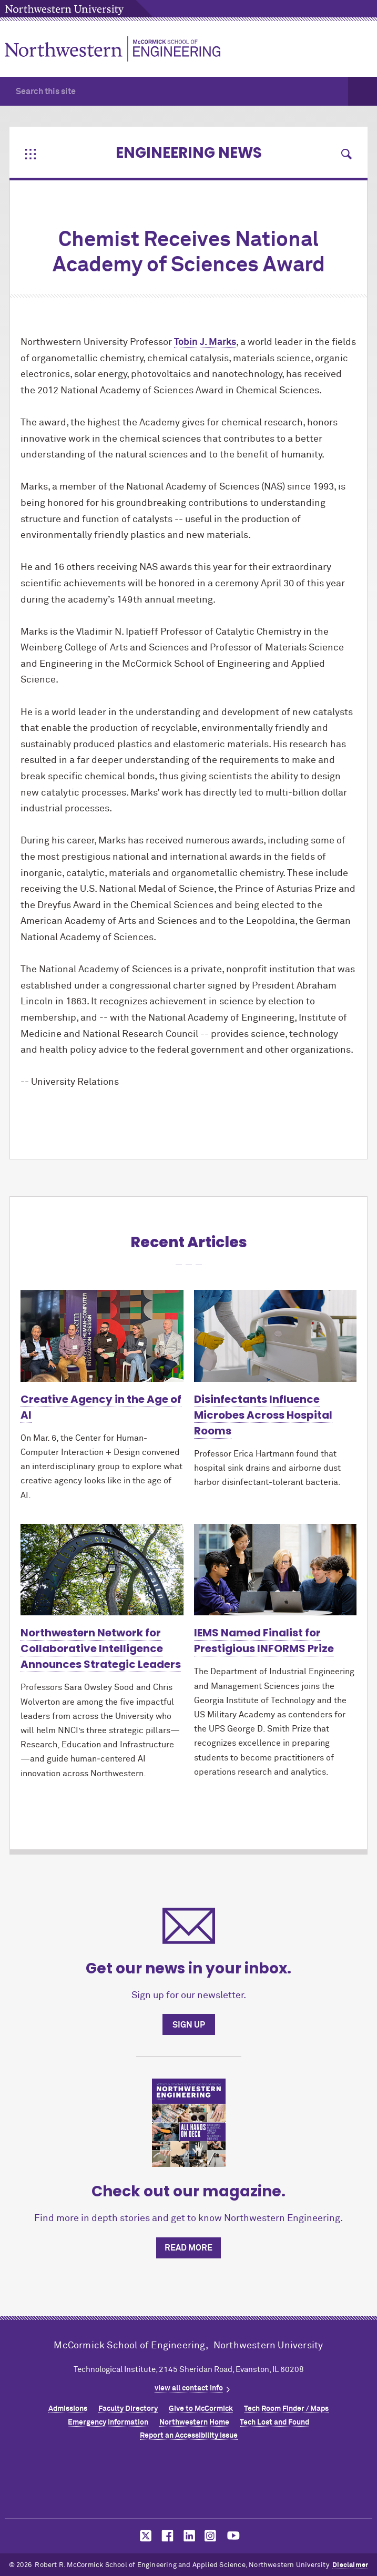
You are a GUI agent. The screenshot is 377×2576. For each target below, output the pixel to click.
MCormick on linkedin (189, 2535)
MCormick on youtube (233, 2535)
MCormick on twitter (143, 2535)
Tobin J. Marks (205, 342)
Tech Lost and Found (274, 2422)
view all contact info (189, 2388)
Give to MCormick (201, 2408)
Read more (188, 2248)
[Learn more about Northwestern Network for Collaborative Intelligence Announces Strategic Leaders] (102, 1570)
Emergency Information (108, 2422)
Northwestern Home (194, 2422)
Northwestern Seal (189, 2482)
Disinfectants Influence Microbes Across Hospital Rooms (263, 1415)
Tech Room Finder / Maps (286, 2408)
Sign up (188, 2025)
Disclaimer (350, 2565)
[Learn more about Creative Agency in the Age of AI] (102, 1336)
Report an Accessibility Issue (189, 2435)
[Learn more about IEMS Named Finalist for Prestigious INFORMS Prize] (275, 1570)
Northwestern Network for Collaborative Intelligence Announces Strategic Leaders (101, 1648)
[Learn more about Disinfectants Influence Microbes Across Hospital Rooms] (275, 1336)
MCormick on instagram (211, 2535)
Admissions (67, 2408)
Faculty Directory (128, 2408)
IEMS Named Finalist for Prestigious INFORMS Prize (264, 1640)
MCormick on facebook (166, 2535)
